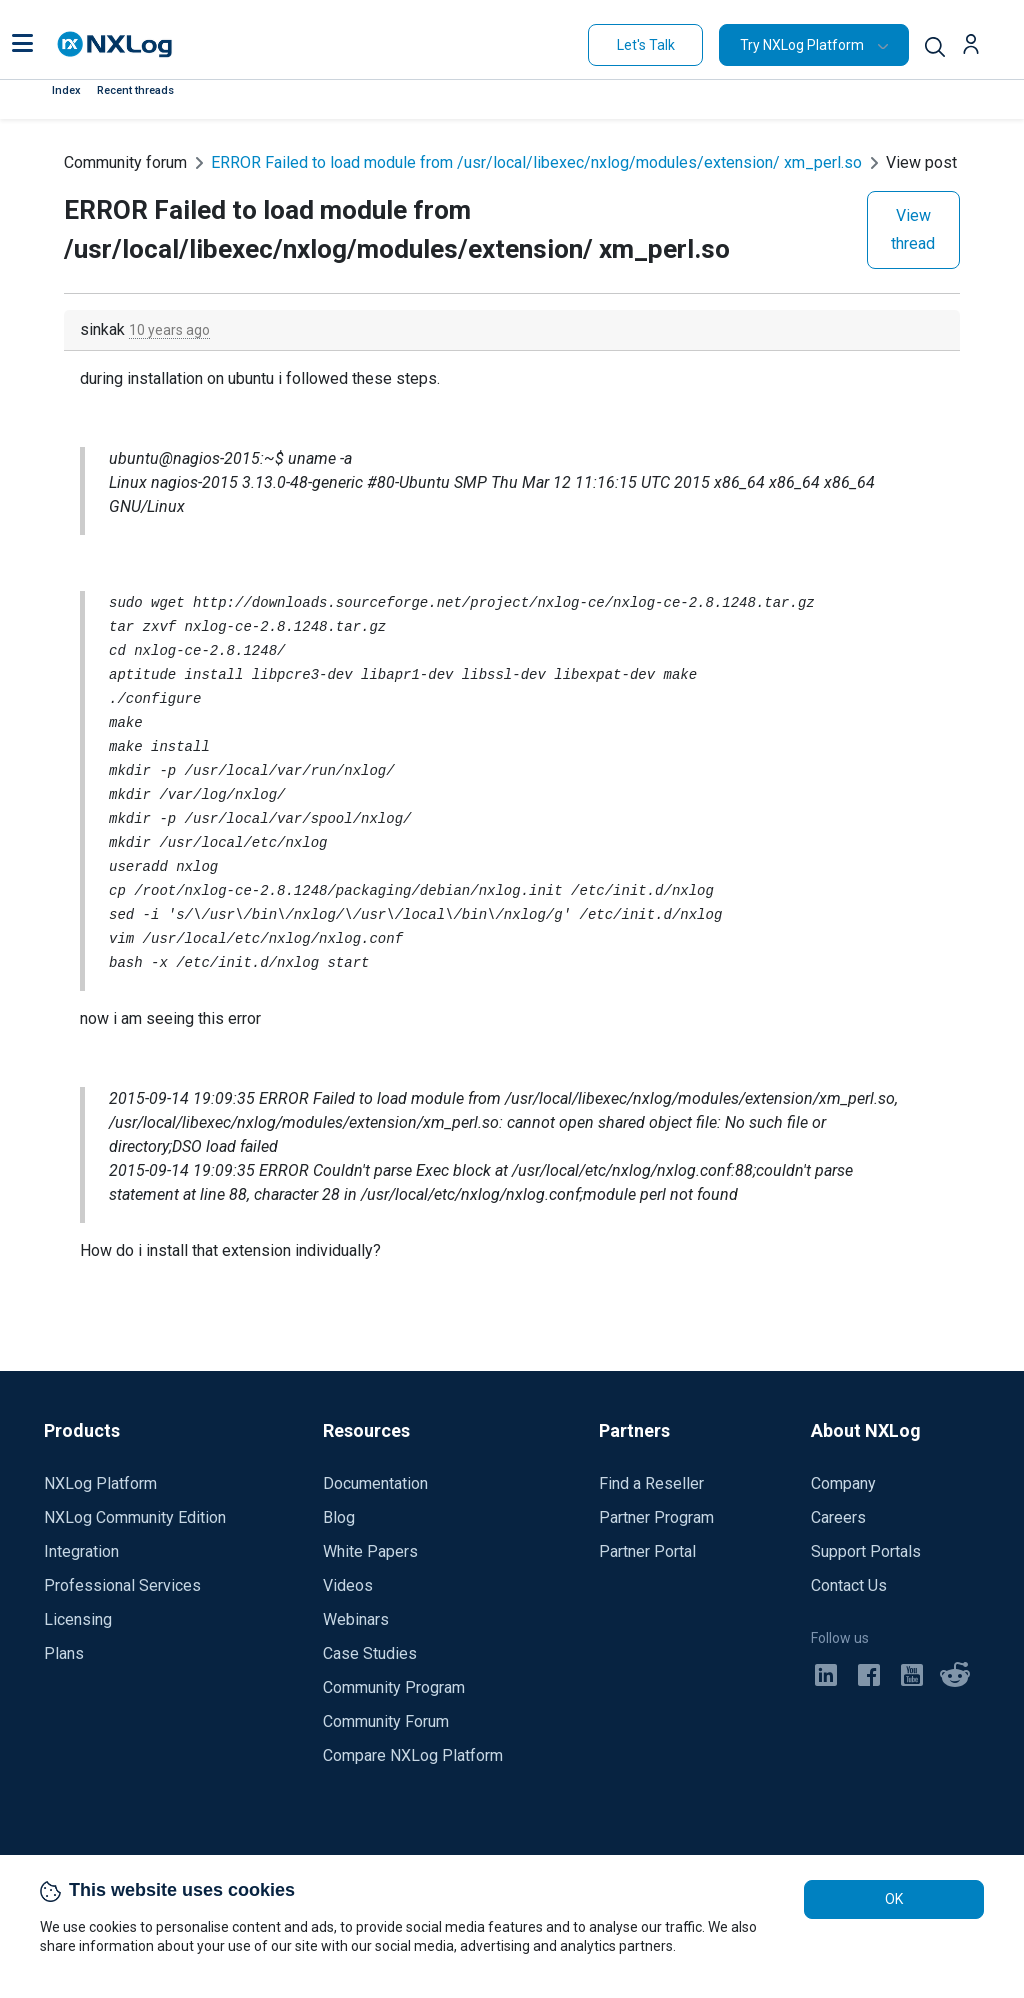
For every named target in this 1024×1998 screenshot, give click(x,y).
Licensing (78, 1619)
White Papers (370, 1551)
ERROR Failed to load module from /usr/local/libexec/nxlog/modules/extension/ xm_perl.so (536, 162)
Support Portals (866, 1551)
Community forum (125, 162)
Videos (348, 1585)
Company (843, 1483)
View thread (913, 229)
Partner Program (656, 1517)
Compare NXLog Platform (413, 1755)
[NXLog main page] (115, 44)
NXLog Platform (100, 1483)
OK (894, 1899)
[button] (22, 45)
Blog (339, 1517)
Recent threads (135, 90)
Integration (81, 1551)
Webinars (356, 1619)
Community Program (394, 1687)
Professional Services (122, 1585)
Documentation (375, 1483)
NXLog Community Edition (135, 1517)
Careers (838, 1517)
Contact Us (849, 1585)
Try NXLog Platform (802, 45)
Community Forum (386, 1721)
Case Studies (370, 1653)
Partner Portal (647, 1551)
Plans (64, 1653)
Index (66, 90)
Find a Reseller (651, 1483)
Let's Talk (646, 45)
